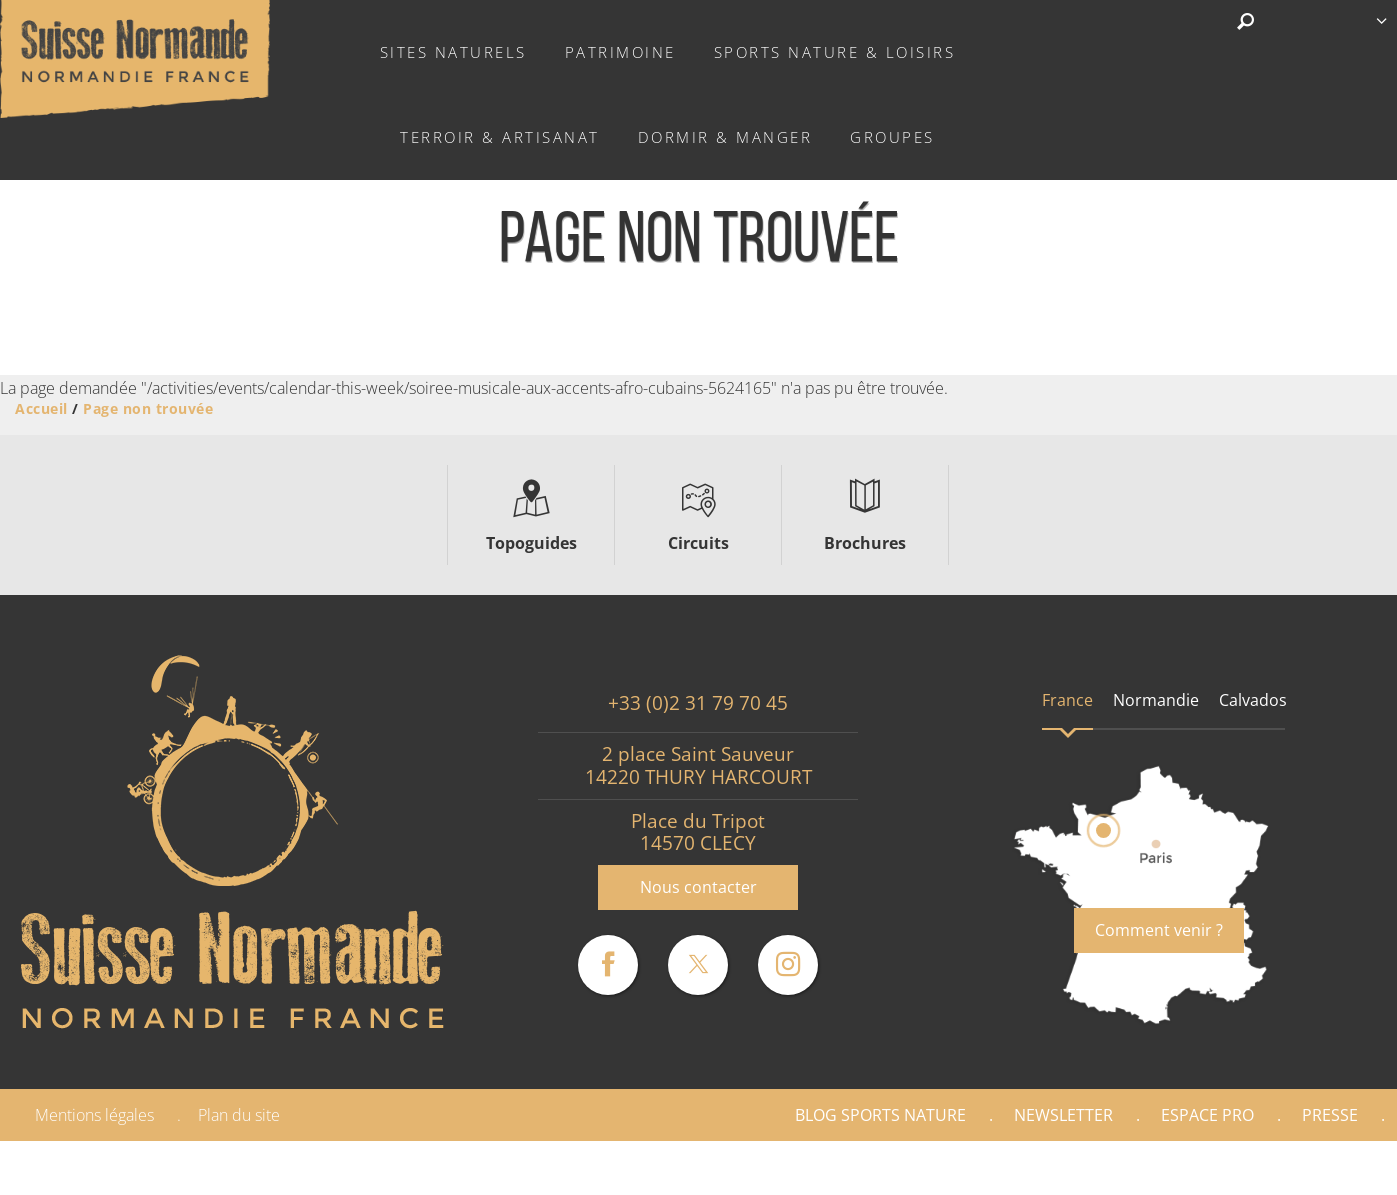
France (1067, 700)
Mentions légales (94, 1115)
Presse (1330, 1115)
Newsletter (1063, 1115)
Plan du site (239, 1115)
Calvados (1253, 700)
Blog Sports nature (880, 1115)
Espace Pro (1207, 1115)
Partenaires (1311, 1168)
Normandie (1156, 700)
